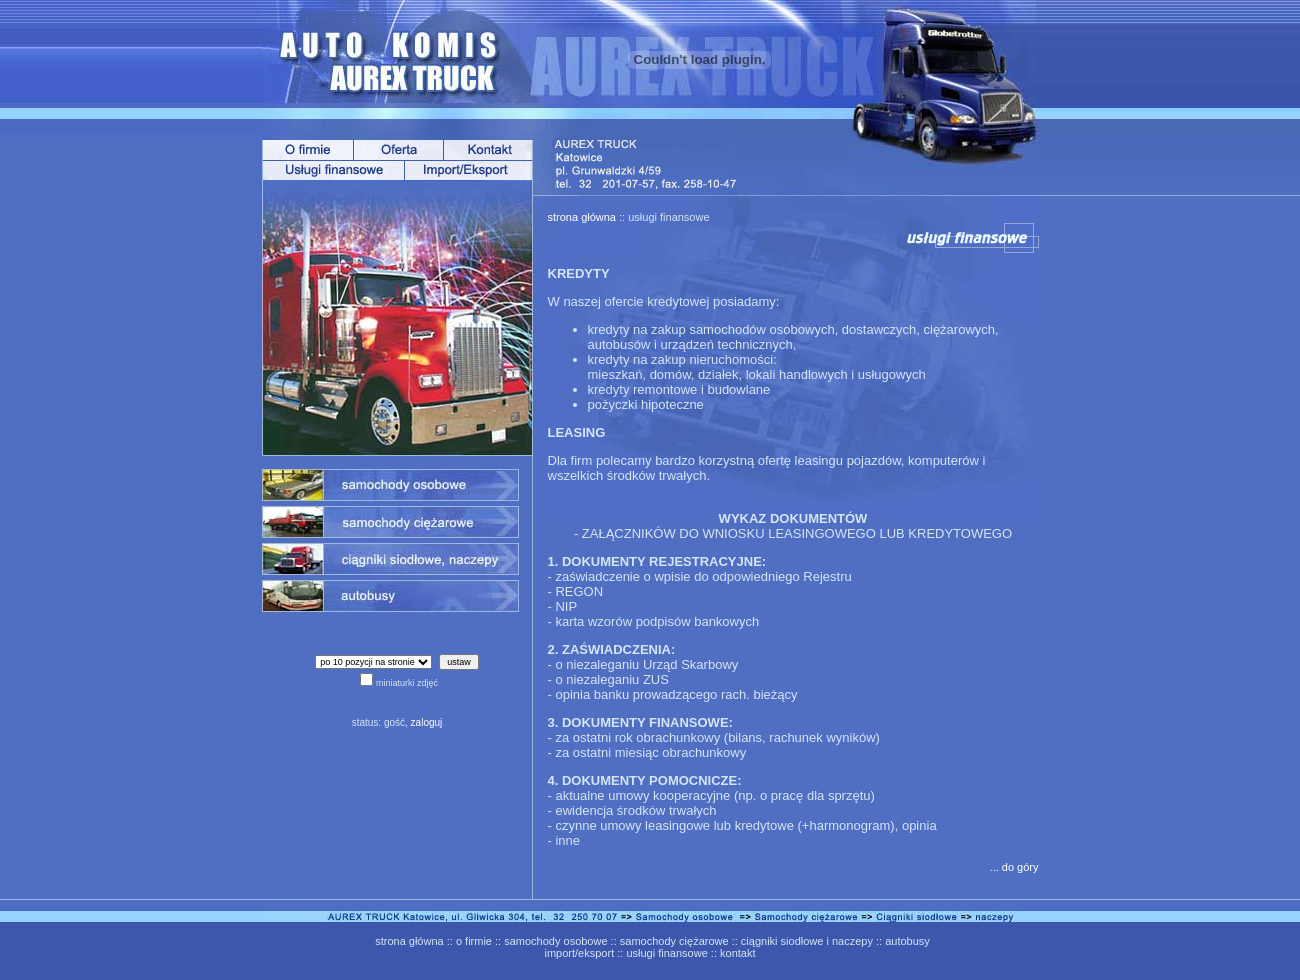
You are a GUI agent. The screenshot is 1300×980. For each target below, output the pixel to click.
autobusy (907, 941)
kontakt (737, 953)
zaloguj (427, 722)
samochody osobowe (555, 941)
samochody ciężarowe (674, 941)
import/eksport (580, 953)
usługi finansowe (666, 953)
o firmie (474, 941)
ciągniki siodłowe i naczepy (807, 941)
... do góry (1014, 867)
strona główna (582, 217)
